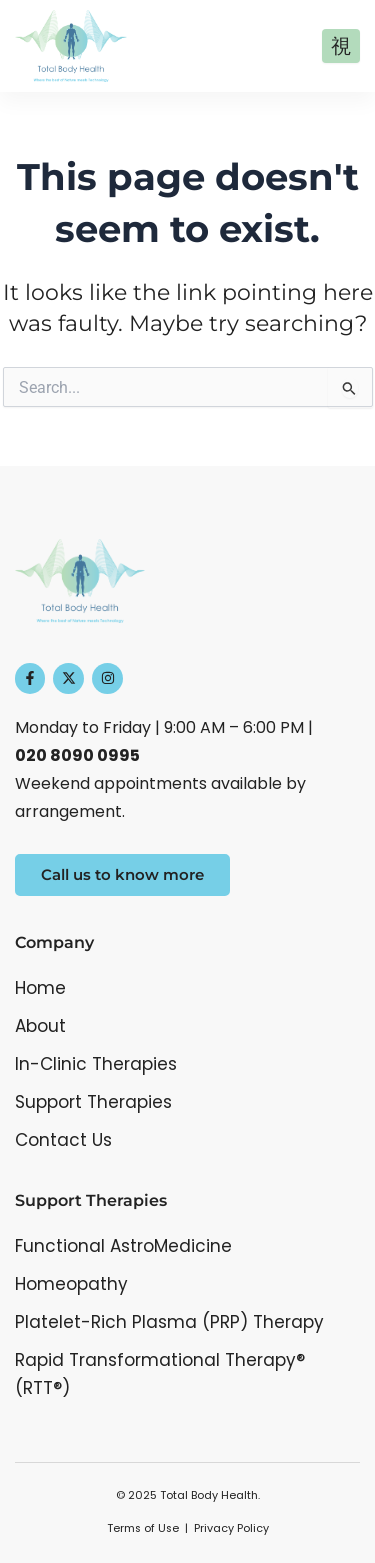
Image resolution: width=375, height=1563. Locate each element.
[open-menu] (341, 46)
